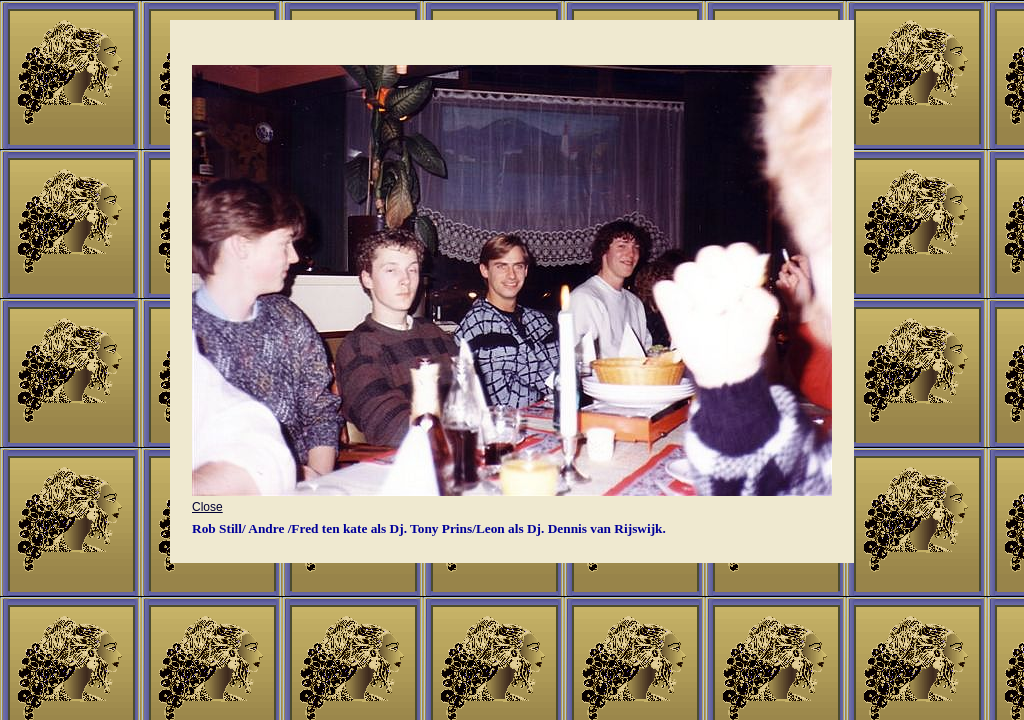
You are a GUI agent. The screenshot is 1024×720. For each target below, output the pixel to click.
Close (512, 498)
